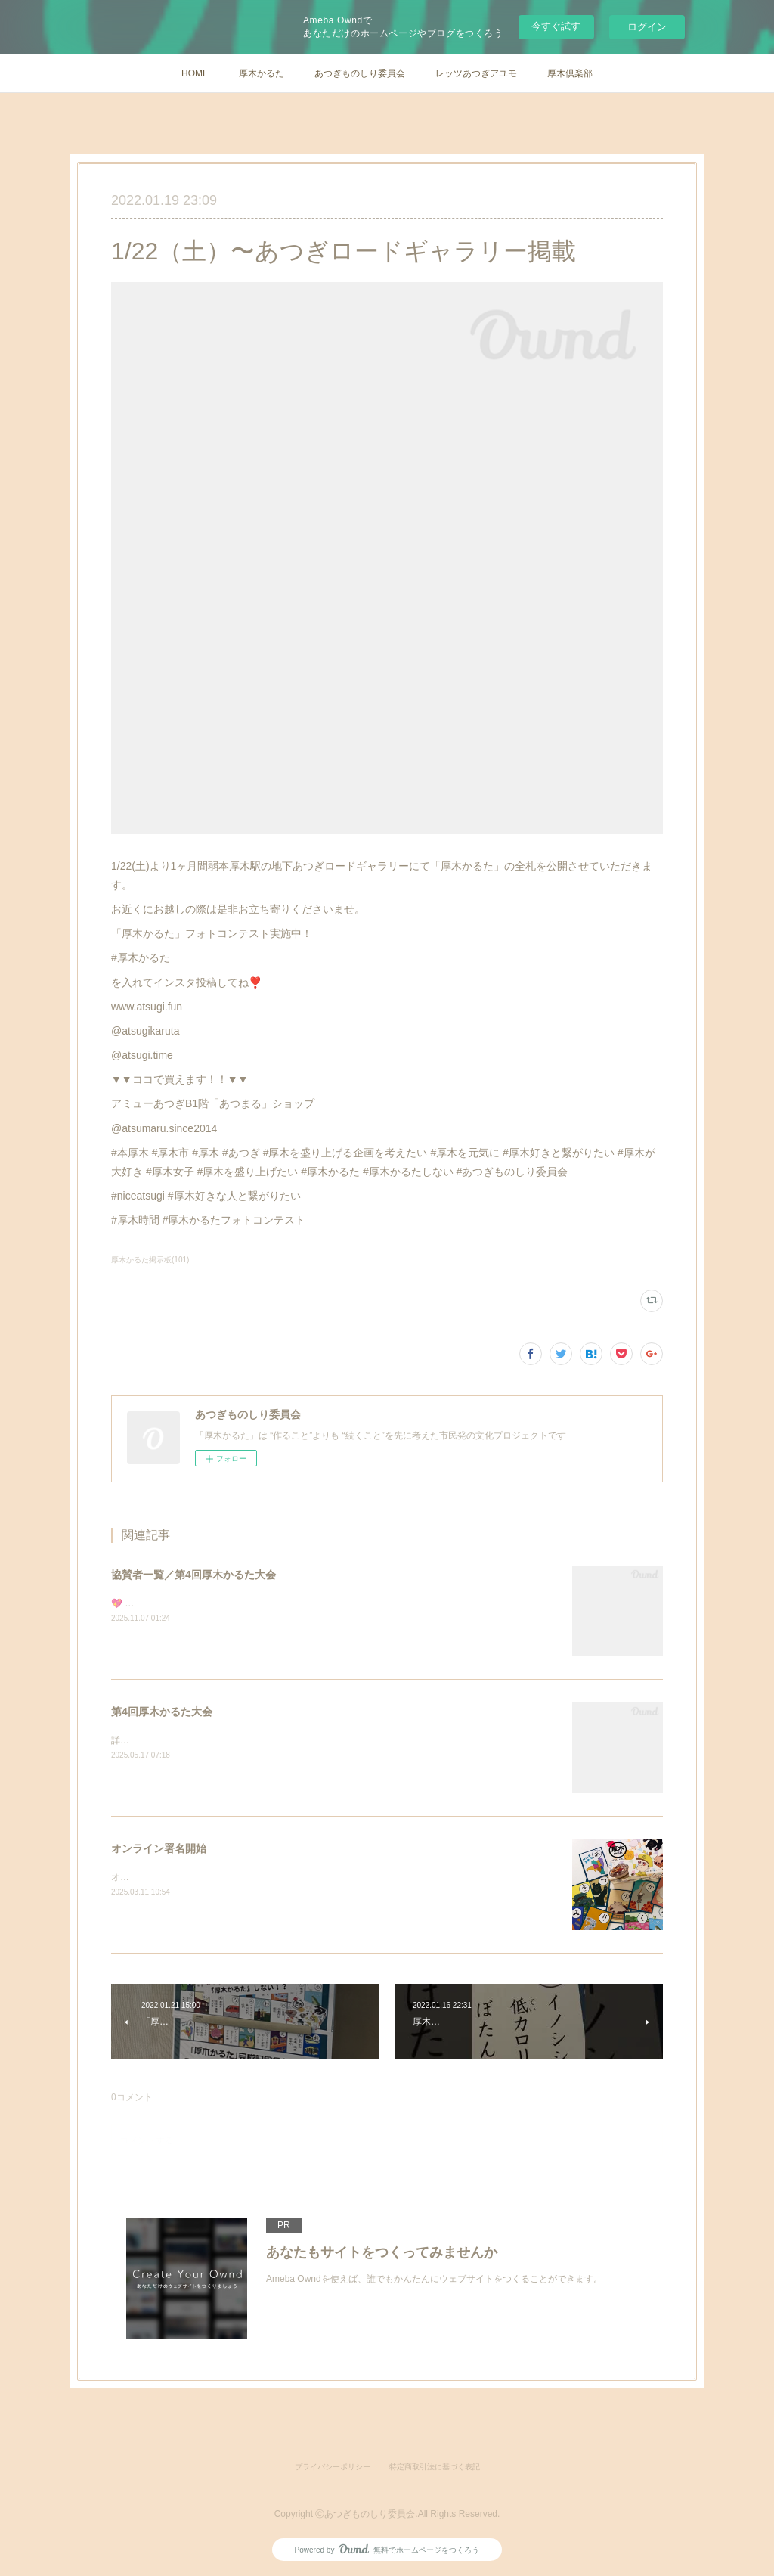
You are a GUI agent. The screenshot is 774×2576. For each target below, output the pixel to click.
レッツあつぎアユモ (476, 73)
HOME (195, 73)
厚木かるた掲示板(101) (150, 1259)
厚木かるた (261, 73)
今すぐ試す (555, 26)
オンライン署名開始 (158, 1848)
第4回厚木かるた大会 (161, 1711)
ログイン (647, 27)
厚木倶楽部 (570, 73)
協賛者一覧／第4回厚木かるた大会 (193, 1575)
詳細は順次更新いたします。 (170, 1740)
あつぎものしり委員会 (359, 73)
